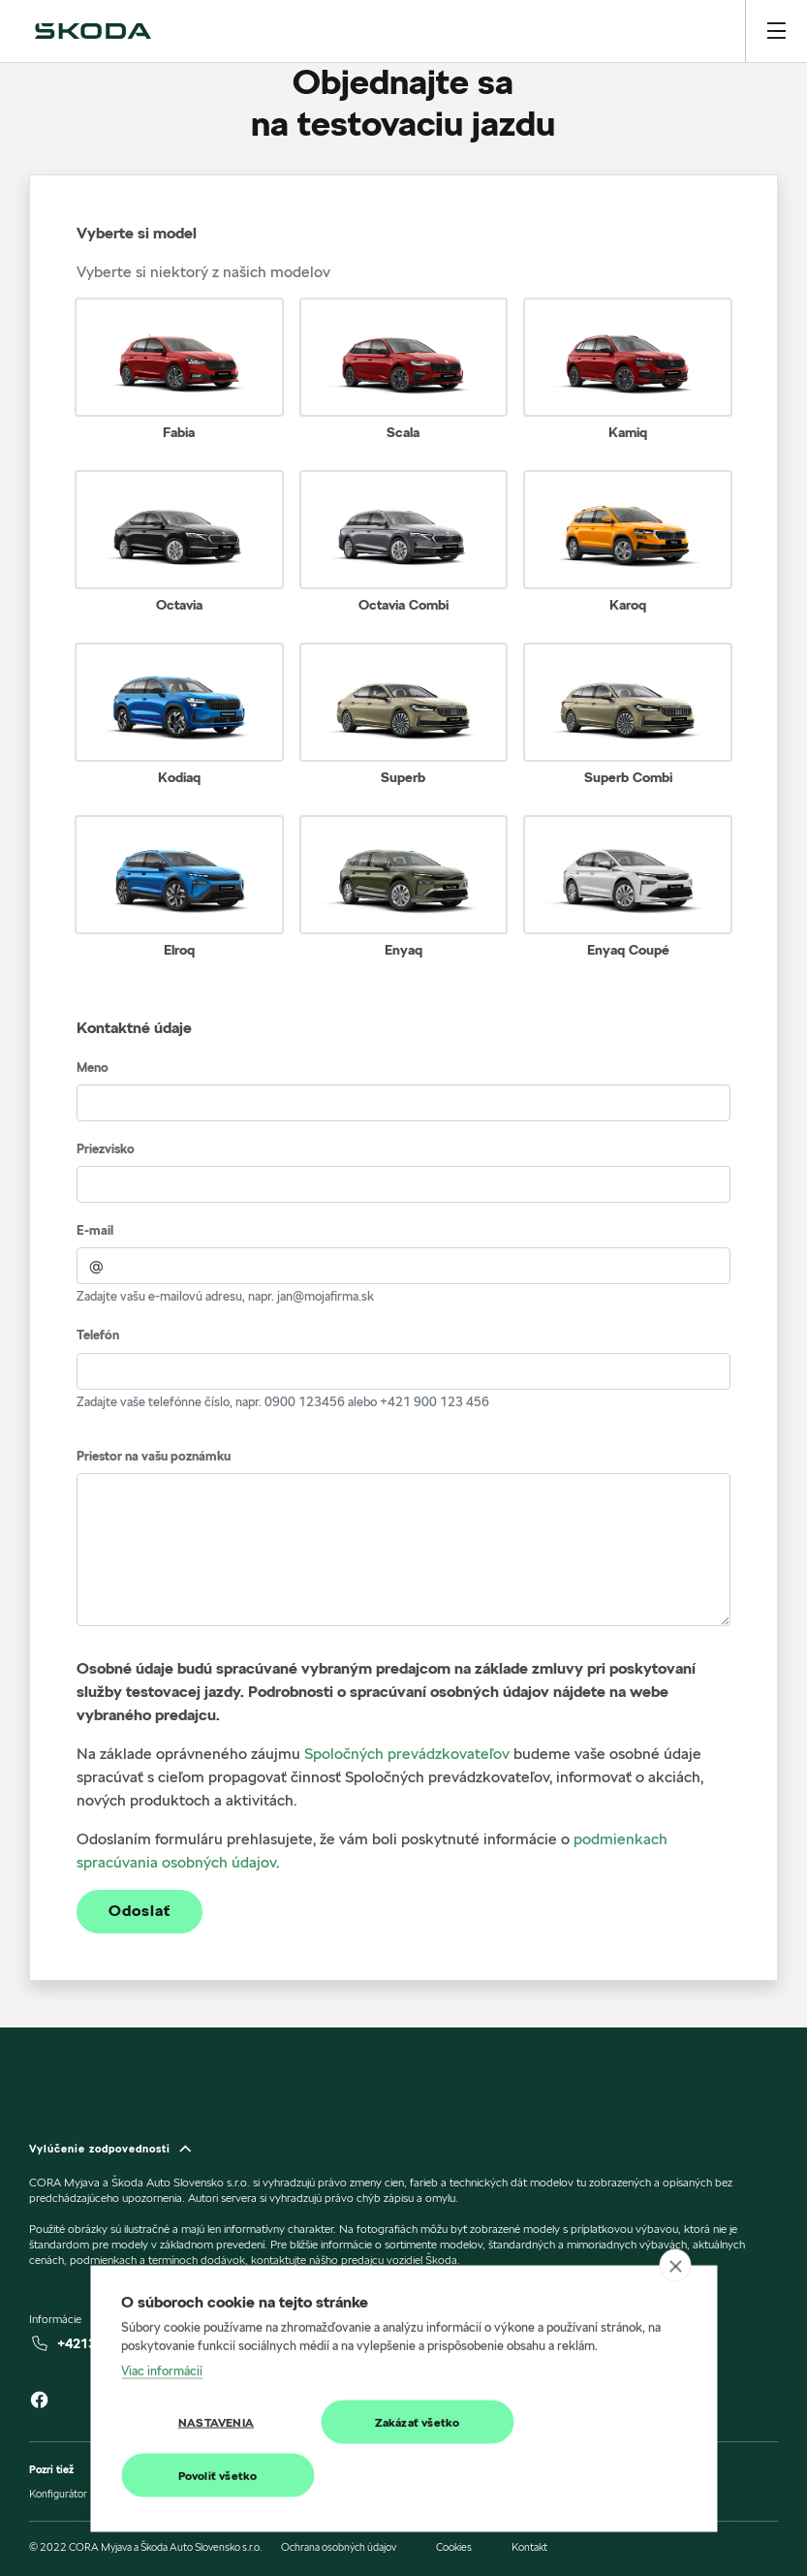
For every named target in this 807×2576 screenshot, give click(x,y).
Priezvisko (106, 1149)
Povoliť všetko (218, 2485)
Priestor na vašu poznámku (154, 1456)
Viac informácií (161, 2380)
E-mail (95, 1230)
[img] (93, 31)
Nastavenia (216, 2432)
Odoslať (140, 1911)
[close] (675, 2275)
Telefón (98, 1335)
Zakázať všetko (417, 2432)
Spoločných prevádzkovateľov (407, 1753)
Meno (93, 1067)
